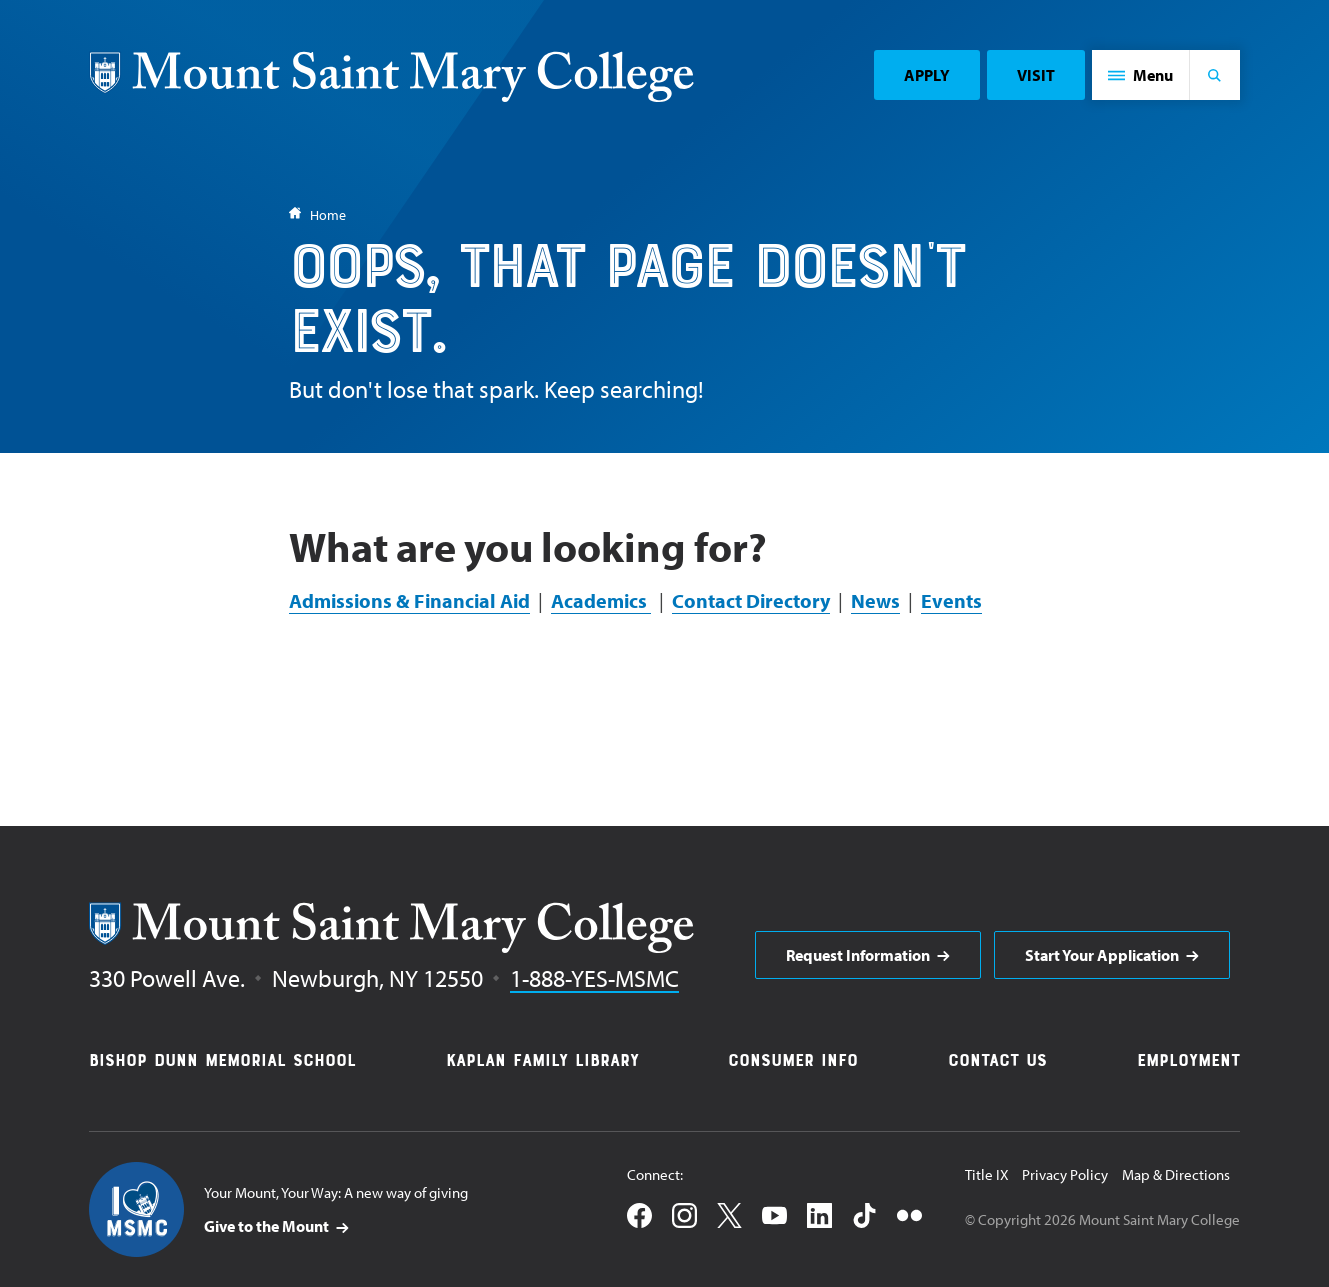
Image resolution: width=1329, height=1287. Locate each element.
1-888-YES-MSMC (594, 978)
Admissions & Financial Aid (409, 600)
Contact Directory (751, 600)
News (875, 600)
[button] (1141, 75)
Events (951, 600)
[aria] (868, 955)
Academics (601, 600)
